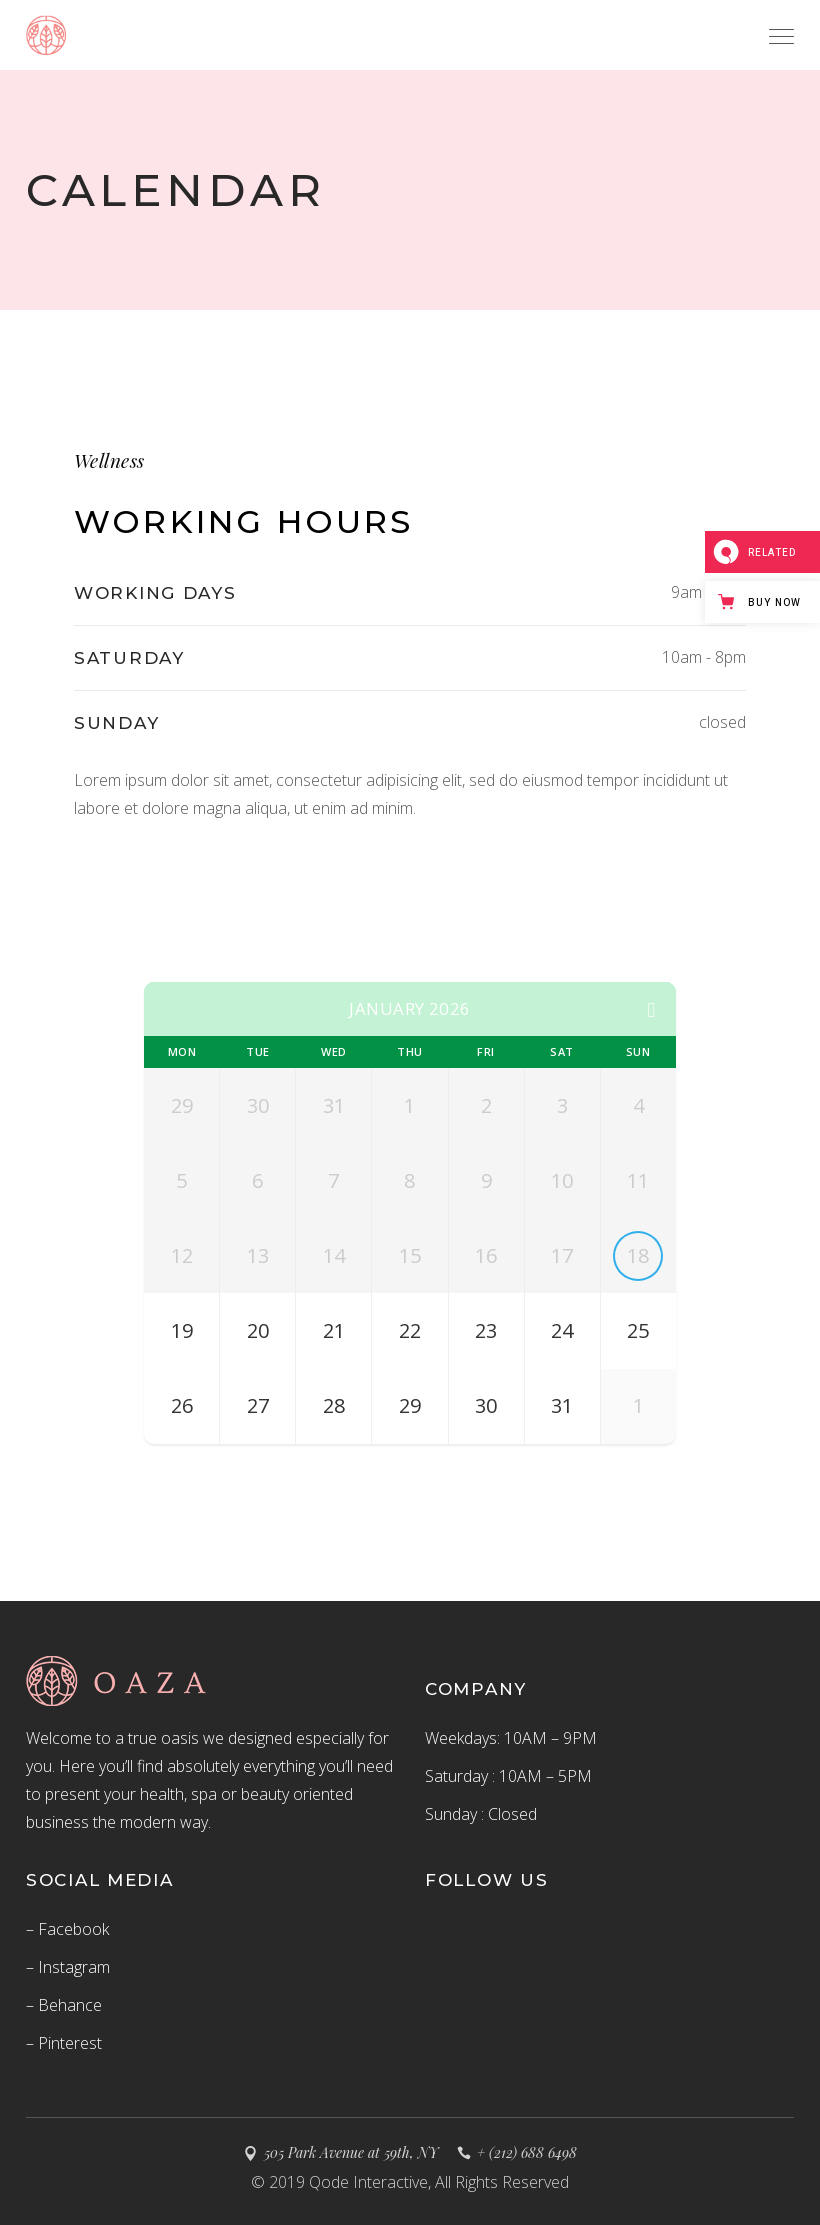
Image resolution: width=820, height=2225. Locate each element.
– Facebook (67, 1929)
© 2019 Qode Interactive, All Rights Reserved (410, 2182)
